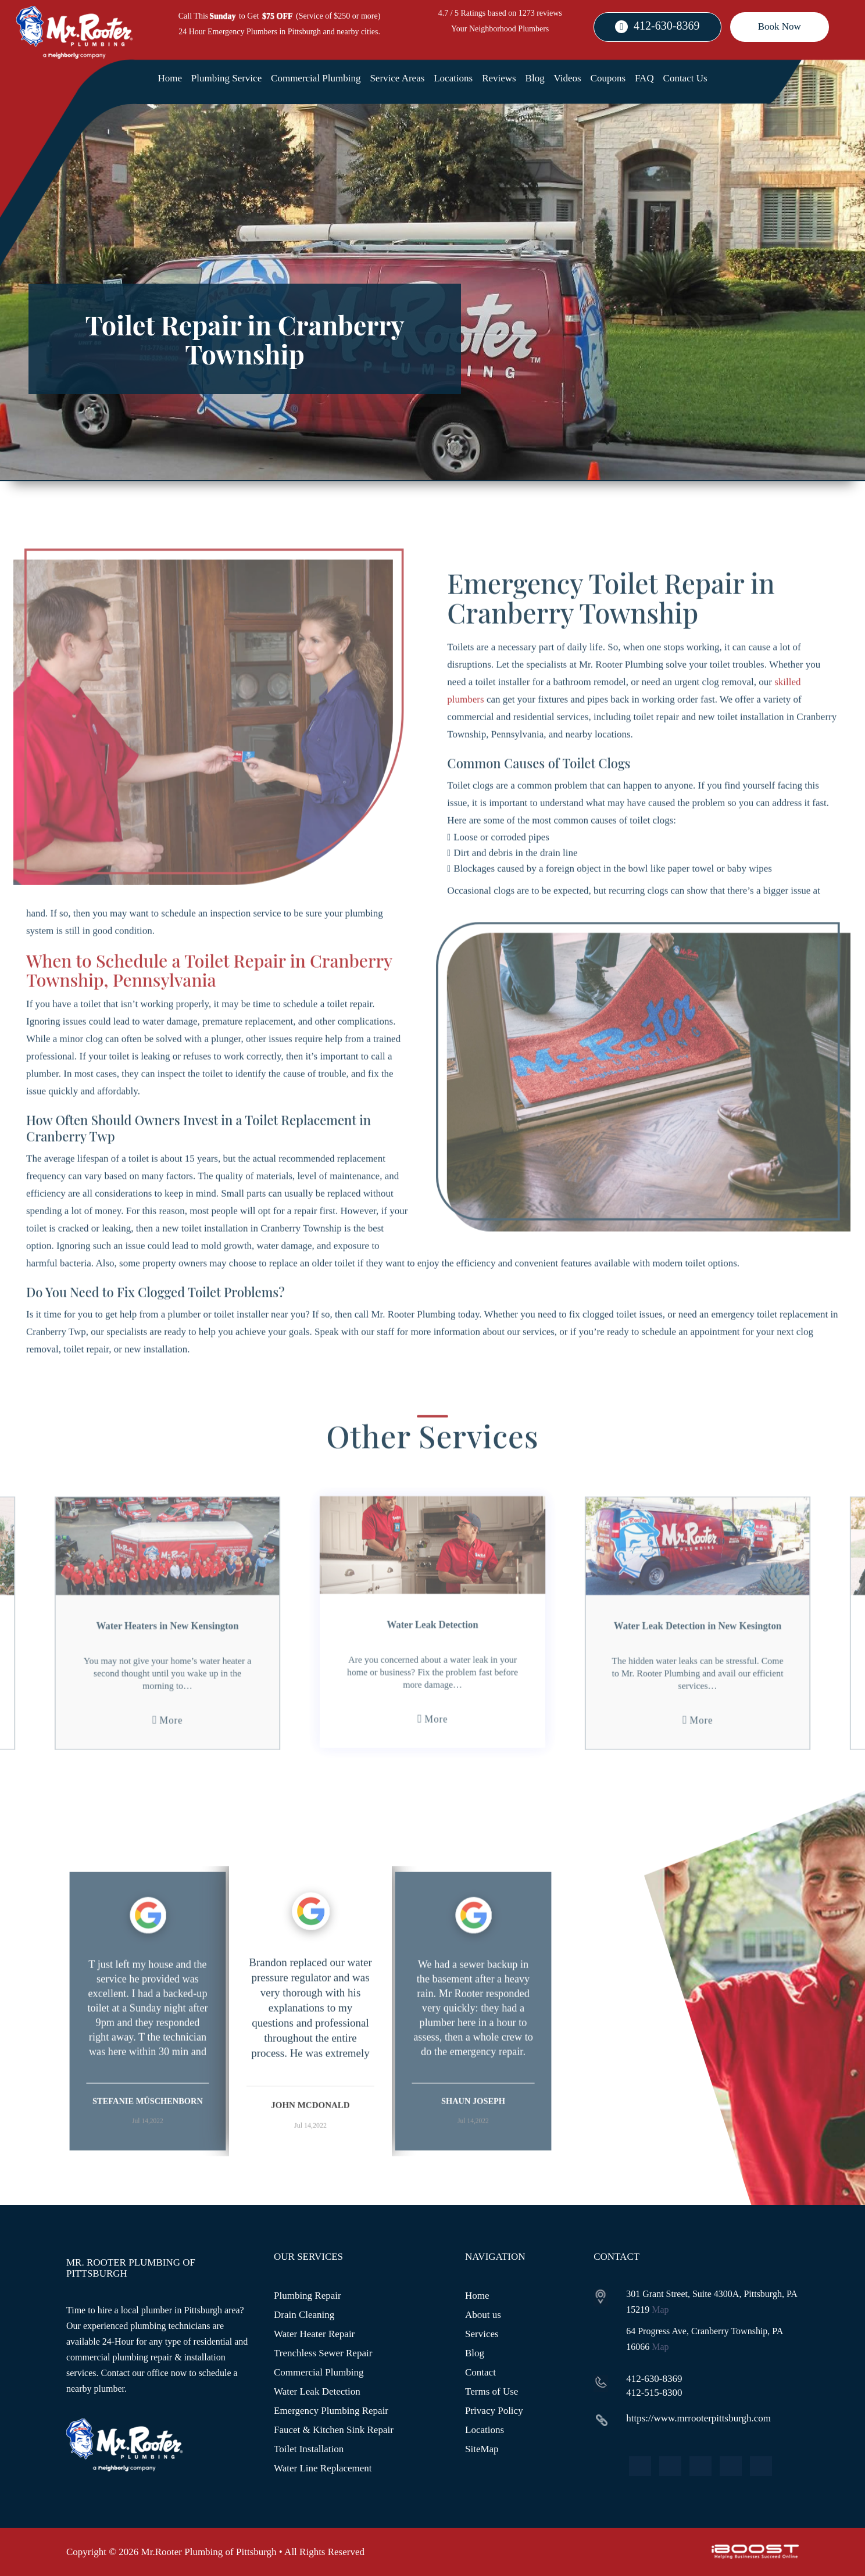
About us (483, 2314)
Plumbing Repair (307, 2295)
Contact (480, 2372)
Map (660, 2309)
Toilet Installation (309, 2449)
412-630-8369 (666, 25)
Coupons (608, 78)
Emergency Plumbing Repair (331, 2410)
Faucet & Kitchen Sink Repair (334, 2429)
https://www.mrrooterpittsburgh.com (698, 2418)
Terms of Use (491, 2391)
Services (482, 2333)
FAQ (644, 78)
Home (170, 78)
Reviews (499, 78)
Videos (567, 78)
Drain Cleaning (304, 2314)
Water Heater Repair (314, 2333)
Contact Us (685, 78)
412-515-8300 (654, 2392)
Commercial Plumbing (315, 78)
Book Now (779, 26)
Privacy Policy (494, 2410)
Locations (453, 78)
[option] (147, 2058)
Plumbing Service (226, 78)
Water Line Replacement (323, 2468)
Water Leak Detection (317, 2391)
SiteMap (482, 2449)
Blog (535, 78)
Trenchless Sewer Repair (323, 2353)
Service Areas (397, 78)
